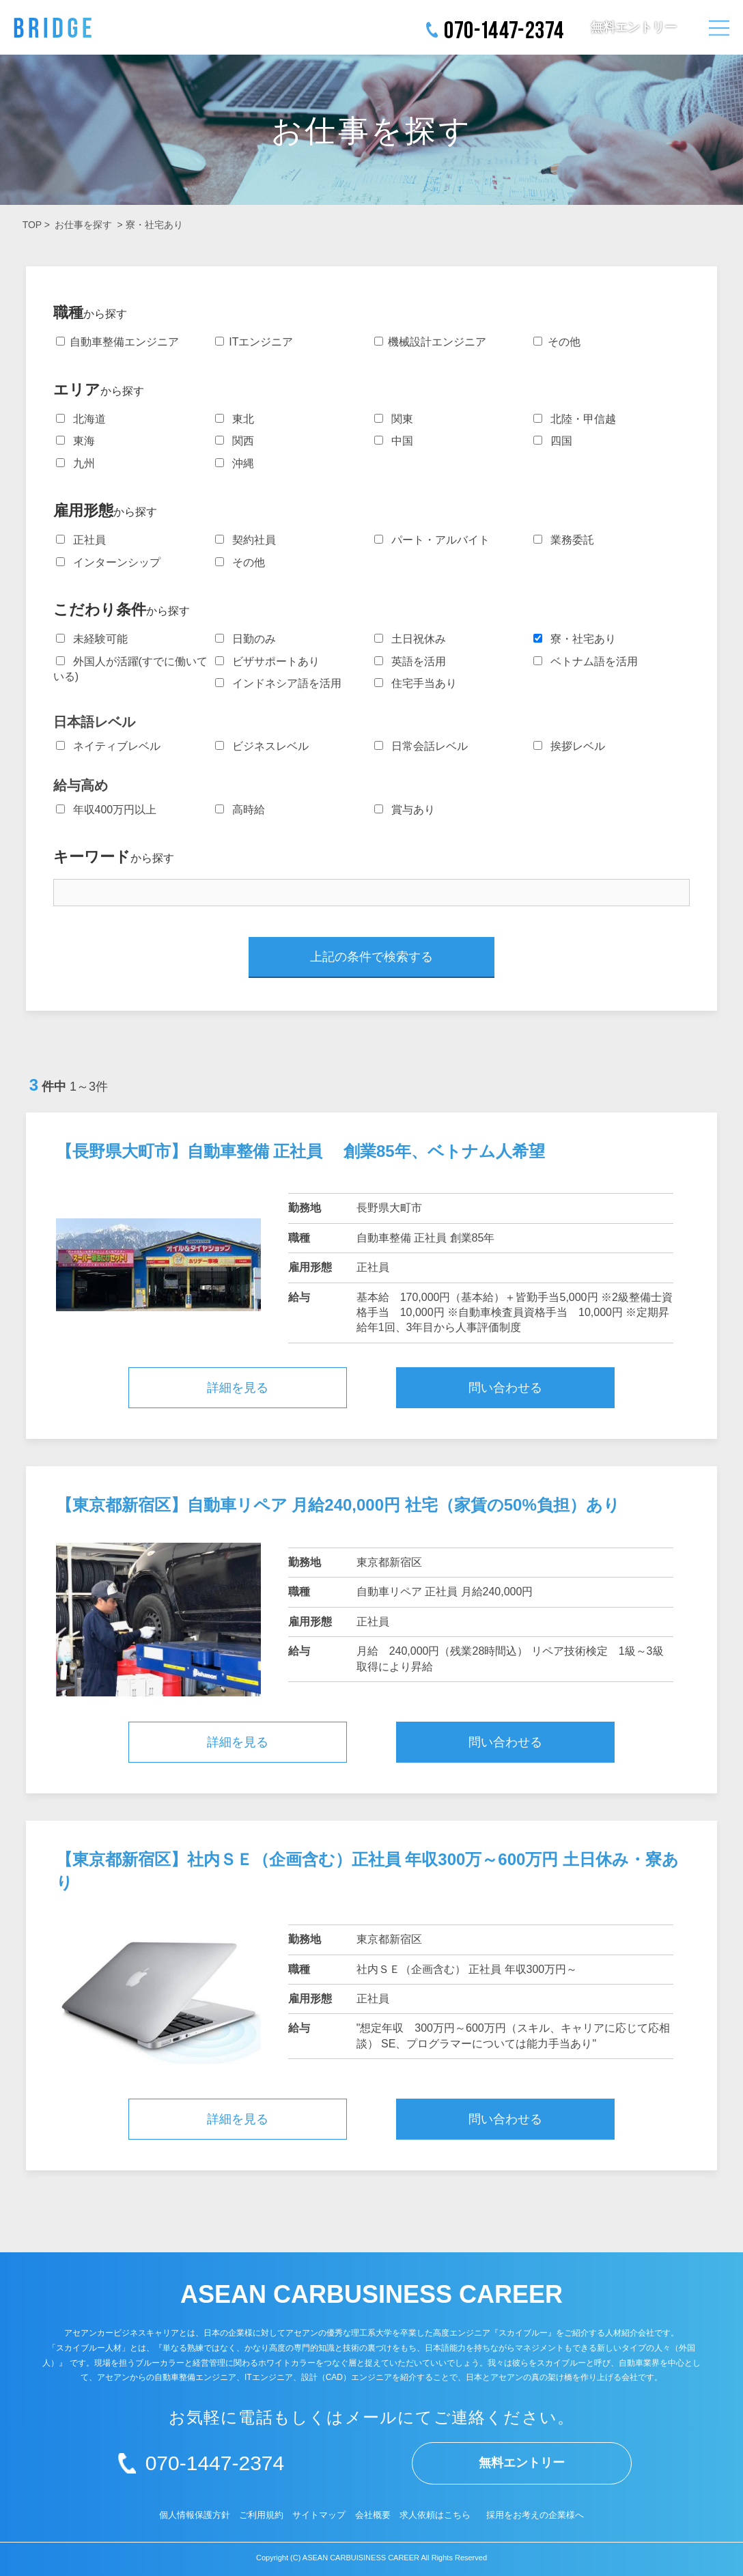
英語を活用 (410, 661)
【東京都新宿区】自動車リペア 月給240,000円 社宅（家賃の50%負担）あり (338, 1505)
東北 (234, 419)
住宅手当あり (415, 683)
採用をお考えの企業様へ (535, 2515)
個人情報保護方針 (194, 2515)
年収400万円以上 (106, 809)
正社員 (81, 540)
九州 (75, 463)
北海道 (81, 419)
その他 (556, 342)
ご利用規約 (261, 2515)
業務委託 (563, 540)
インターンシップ (108, 562)
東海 (75, 441)
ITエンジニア (254, 342)
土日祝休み (410, 639)
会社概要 (373, 2515)
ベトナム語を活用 (585, 661)
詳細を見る (237, 1388)
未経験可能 (92, 639)
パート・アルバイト (432, 540)
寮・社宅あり (154, 224)
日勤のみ (245, 639)
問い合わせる (505, 1388)
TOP (32, 224)
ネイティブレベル (108, 746)
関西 (234, 441)
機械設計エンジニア (430, 342)
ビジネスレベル (262, 746)
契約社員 (245, 540)
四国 (552, 441)
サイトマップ (319, 2515)
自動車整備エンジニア (117, 342)
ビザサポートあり (267, 661)
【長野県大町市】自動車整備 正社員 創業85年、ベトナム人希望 (300, 1151)
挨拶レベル (569, 746)
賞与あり (404, 809)
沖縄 (234, 463)
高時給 (240, 809)
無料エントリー (634, 27)
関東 (393, 419)
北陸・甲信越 (574, 419)
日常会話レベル (421, 746)
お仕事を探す (83, 224)
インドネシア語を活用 (278, 683)
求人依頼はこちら (435, 2515)
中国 (393, 441)
